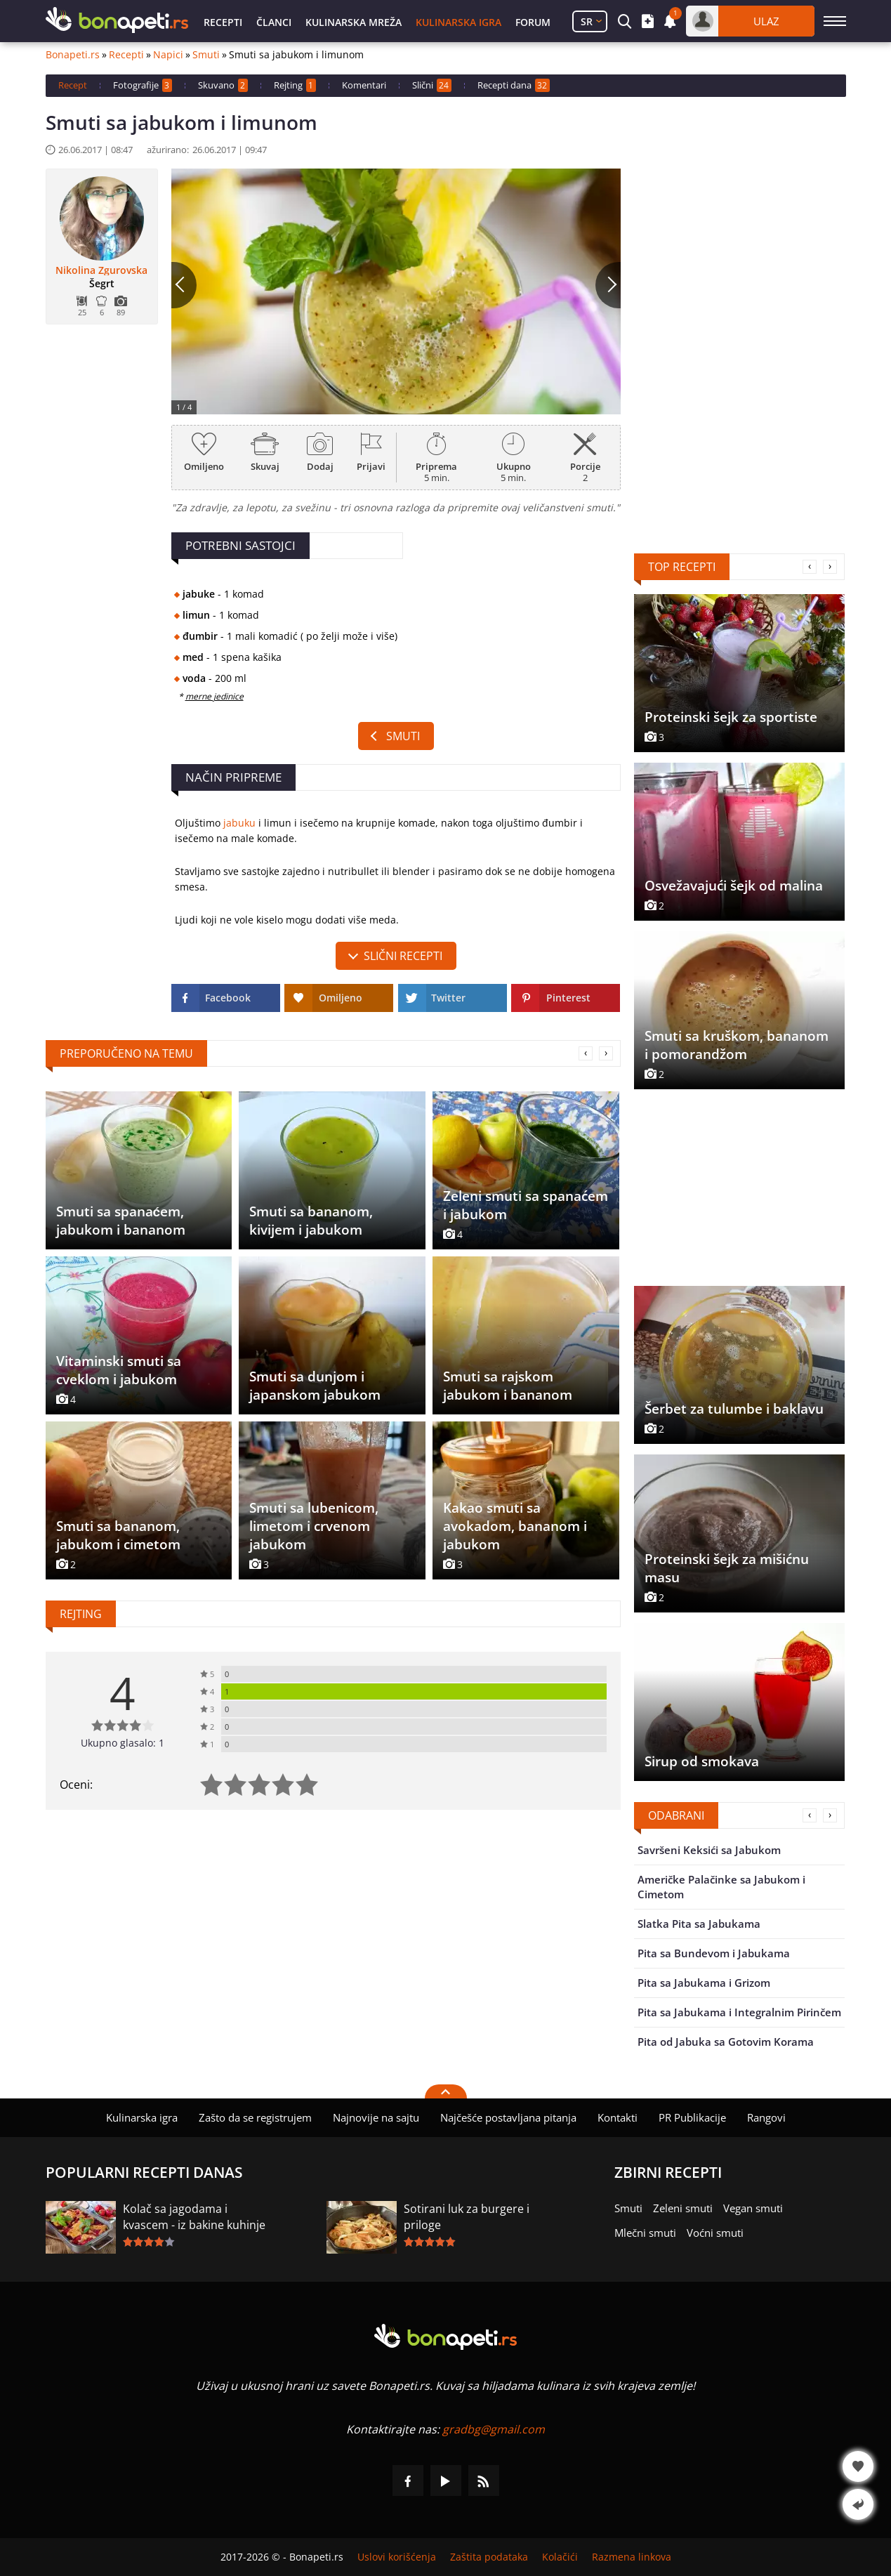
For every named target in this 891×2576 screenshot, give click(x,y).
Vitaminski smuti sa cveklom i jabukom (118, 1370)
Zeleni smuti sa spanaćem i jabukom (525, 1205)
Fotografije (142, 85)
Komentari (364, 85)
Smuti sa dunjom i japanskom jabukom (315, 1385)
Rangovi (766, 2117)
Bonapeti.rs (73, 54)
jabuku (239, 822)
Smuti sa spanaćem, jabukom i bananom (120, 1220)
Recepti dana (513, 85)
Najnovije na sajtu (376, 2117)
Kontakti (618, 2117)
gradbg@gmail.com (493, 2429)
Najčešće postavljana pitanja (508, 2117)
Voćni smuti (715, 2233)
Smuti (206, 54)
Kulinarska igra (458, 22)
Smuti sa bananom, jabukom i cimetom (118, 1535)
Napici (168, 54)
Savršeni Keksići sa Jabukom (709, 1850)
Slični (431, 85)
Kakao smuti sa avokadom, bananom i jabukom (515, 1526)
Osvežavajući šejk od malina (734, 885)
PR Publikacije (692, 2117)
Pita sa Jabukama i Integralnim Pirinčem (739, 2012)
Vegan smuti (753, 2208)
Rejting (295, 85)
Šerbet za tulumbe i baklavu (734, 1409)
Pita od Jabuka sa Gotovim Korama (726, 2042)
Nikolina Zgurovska (101, 270)
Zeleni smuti (683, 2208)
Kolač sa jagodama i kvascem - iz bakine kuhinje (194, 2217)
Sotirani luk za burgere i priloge (466, 2217)
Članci (273, 22)
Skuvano (223, 85)
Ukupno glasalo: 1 (122, 1742)
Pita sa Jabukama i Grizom (704, 1983)
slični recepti (403, 956)
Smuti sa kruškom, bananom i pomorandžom (737, 1045)
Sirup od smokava (702, 1761)
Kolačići (560, 2557)
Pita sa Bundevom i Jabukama (714, 1953)
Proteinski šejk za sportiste (731, 717)
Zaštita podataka (489, 2557)
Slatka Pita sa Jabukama (699, 1924)
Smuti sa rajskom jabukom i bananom (507, 1385)
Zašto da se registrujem (255, 2117)
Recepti (223, 22)
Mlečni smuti (645, 2233)
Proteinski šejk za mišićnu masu (727, 1568)
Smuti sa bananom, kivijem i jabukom (311, 1220)
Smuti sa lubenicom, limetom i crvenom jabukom (313, 1526)
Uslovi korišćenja (396, 2557)
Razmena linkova (631, 2557)
